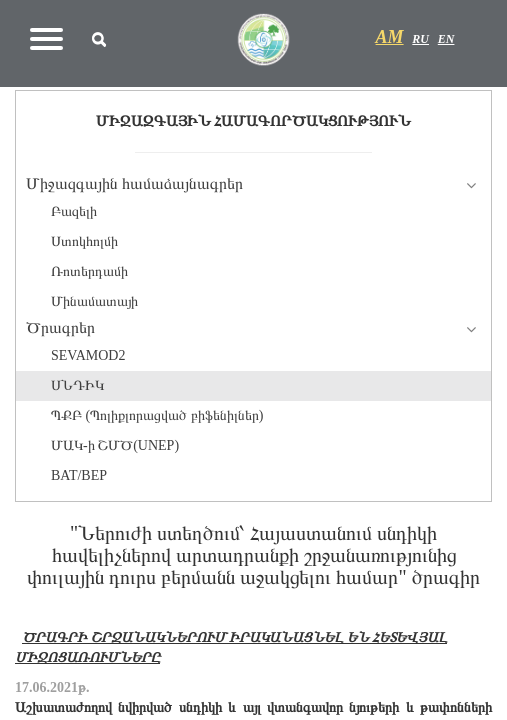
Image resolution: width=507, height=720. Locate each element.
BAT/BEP (79, 475)
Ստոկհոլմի (84, 241)
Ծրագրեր (60, 327)
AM (390, 37)
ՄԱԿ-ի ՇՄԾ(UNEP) (115, 445)
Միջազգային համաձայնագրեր (134, 183)
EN (446, 39)
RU (420, 39)
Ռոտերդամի (89, 271)
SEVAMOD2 (88, 355)
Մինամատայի (94, 301)
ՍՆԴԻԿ (77, 385)
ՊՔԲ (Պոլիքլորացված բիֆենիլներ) (157, 415)
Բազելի (74, 211)
